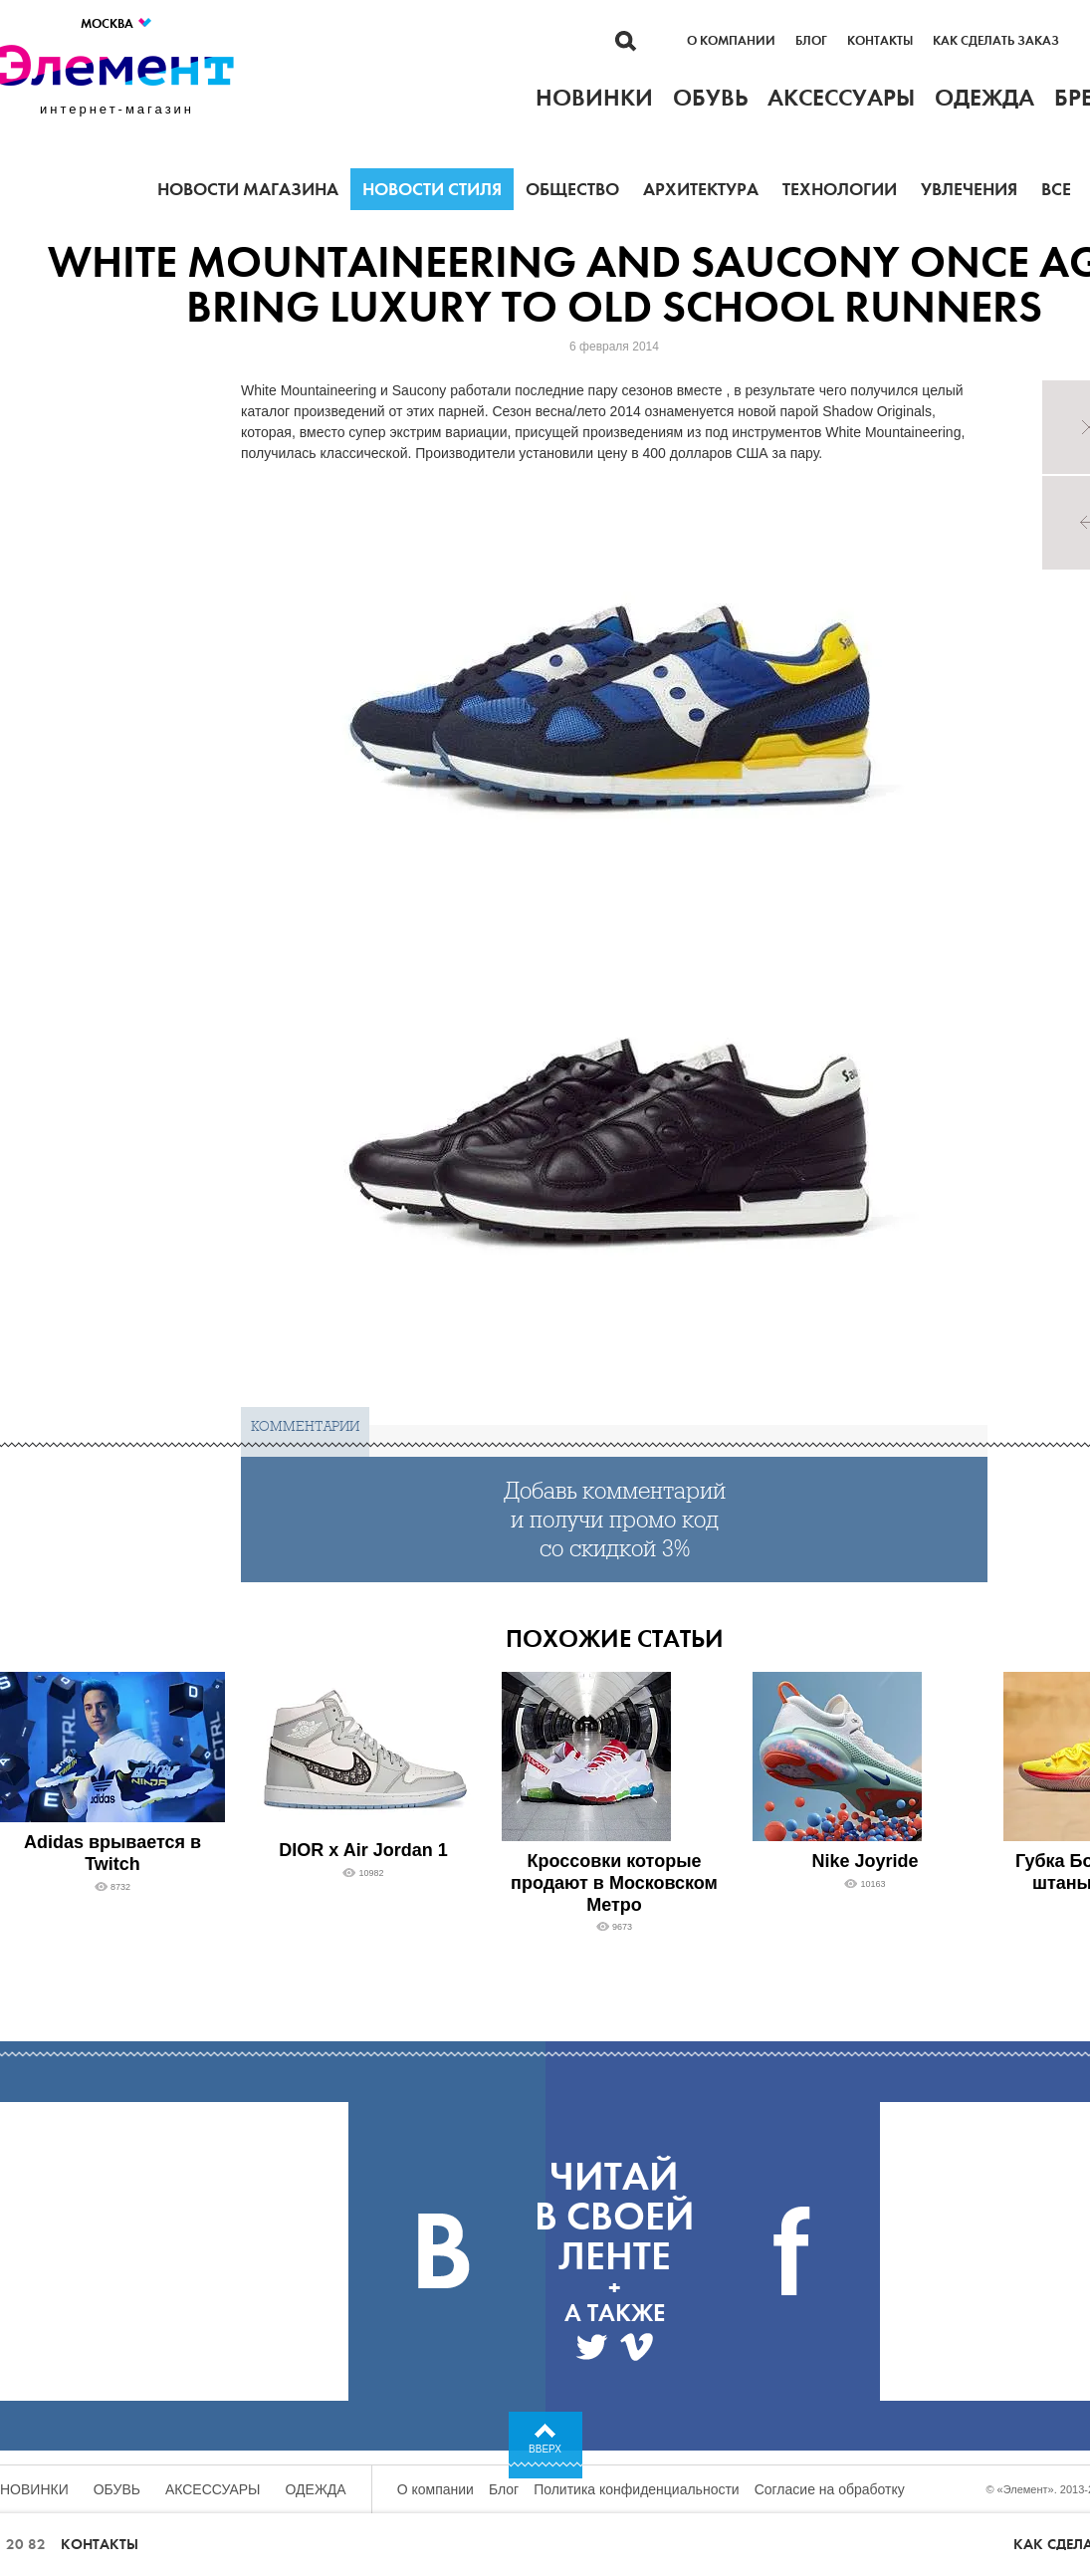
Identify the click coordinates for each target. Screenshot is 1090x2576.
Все (1056, 189)
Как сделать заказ (996, 41)
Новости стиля (432, 189)
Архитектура (701, 189)
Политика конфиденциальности (637, 2489)
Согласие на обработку (830, 2489)
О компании (731, 41)
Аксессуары (213, 2489)
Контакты (880, 41)
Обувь (117, 2489)
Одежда (316, 2489)
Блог (811, 41)
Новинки (34, 2489)
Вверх (545, 2449)
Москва (117, 23)
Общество (572, 189)
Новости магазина (247, 189)
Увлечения (969, 189)
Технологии (839, 189)
